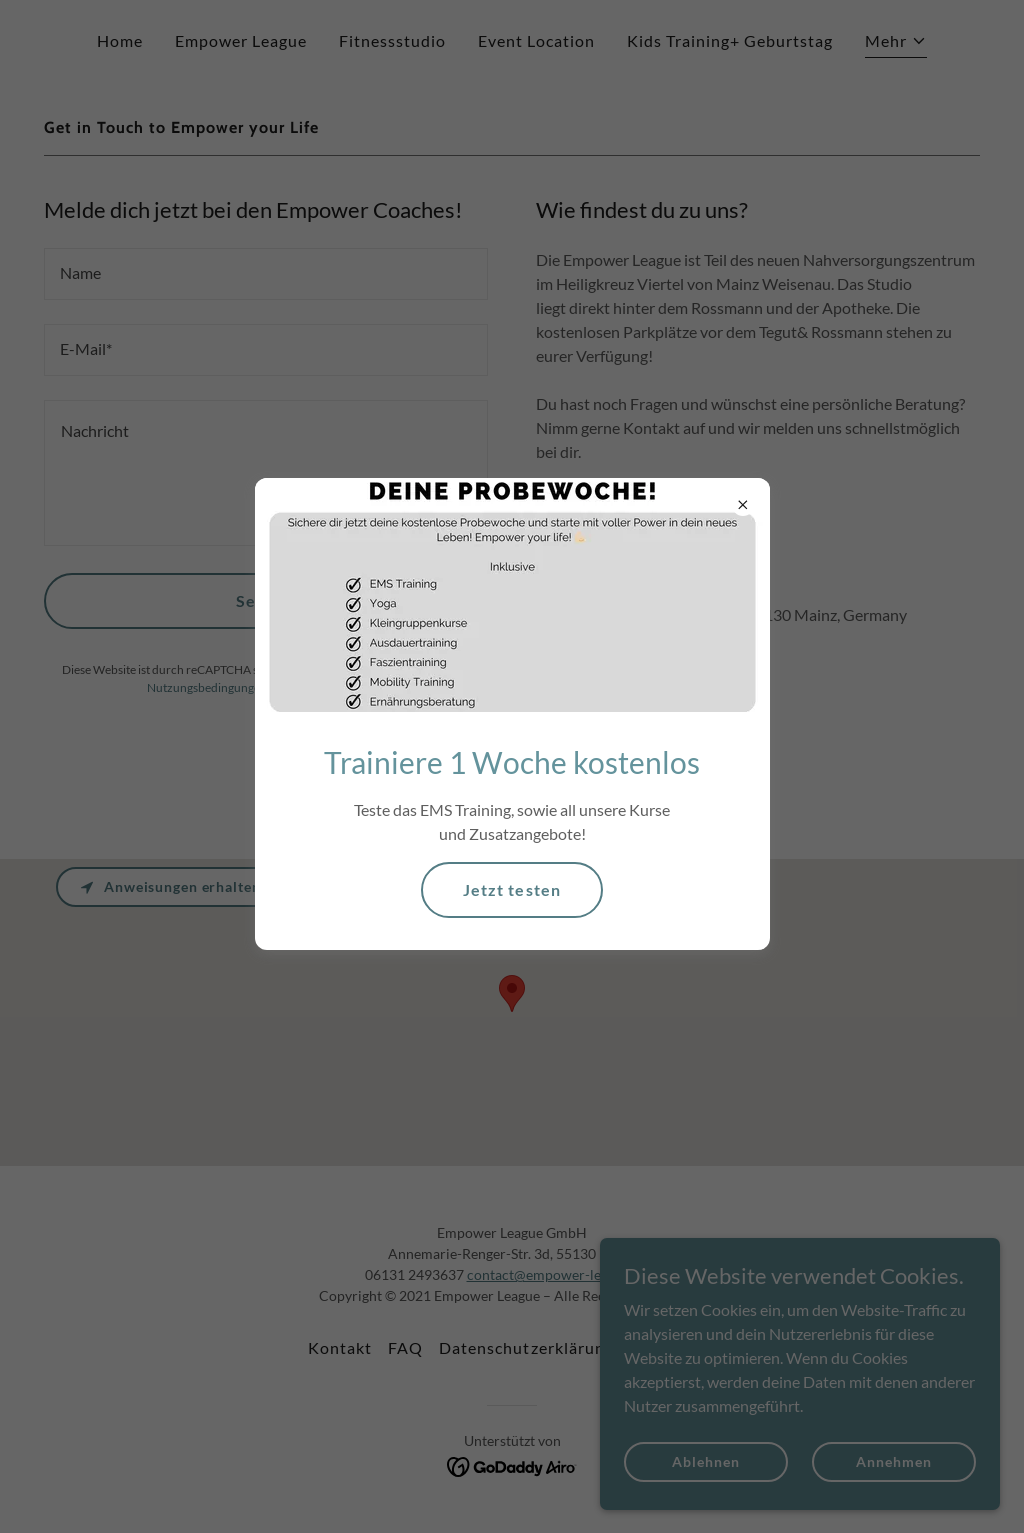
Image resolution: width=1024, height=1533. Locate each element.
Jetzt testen (511, 889)
